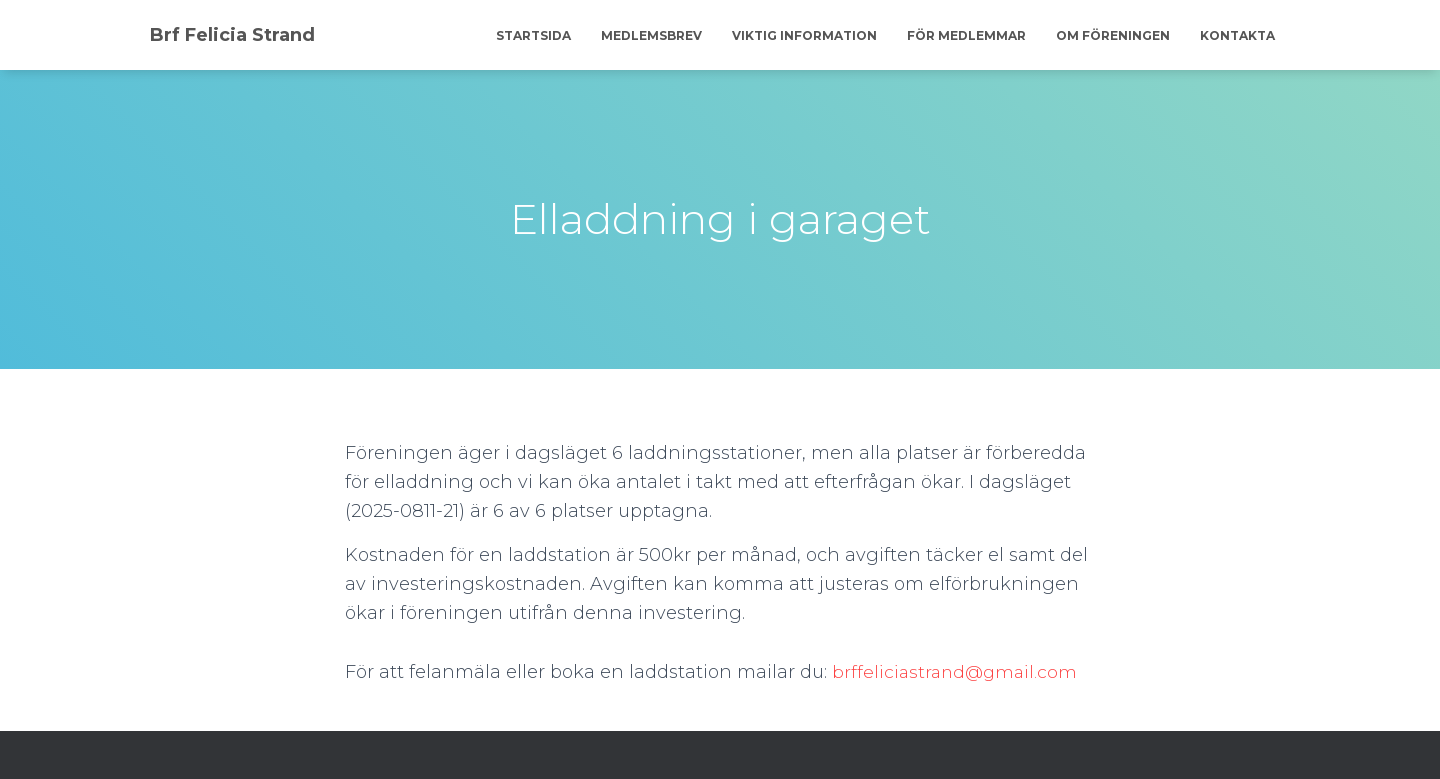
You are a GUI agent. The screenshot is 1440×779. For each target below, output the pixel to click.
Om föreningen (1113, 35)
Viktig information (804, 35)
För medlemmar (966, 35)
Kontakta (1237, 35)
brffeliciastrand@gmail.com (957, 672)
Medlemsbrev (651, 35)
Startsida (533, 35)
